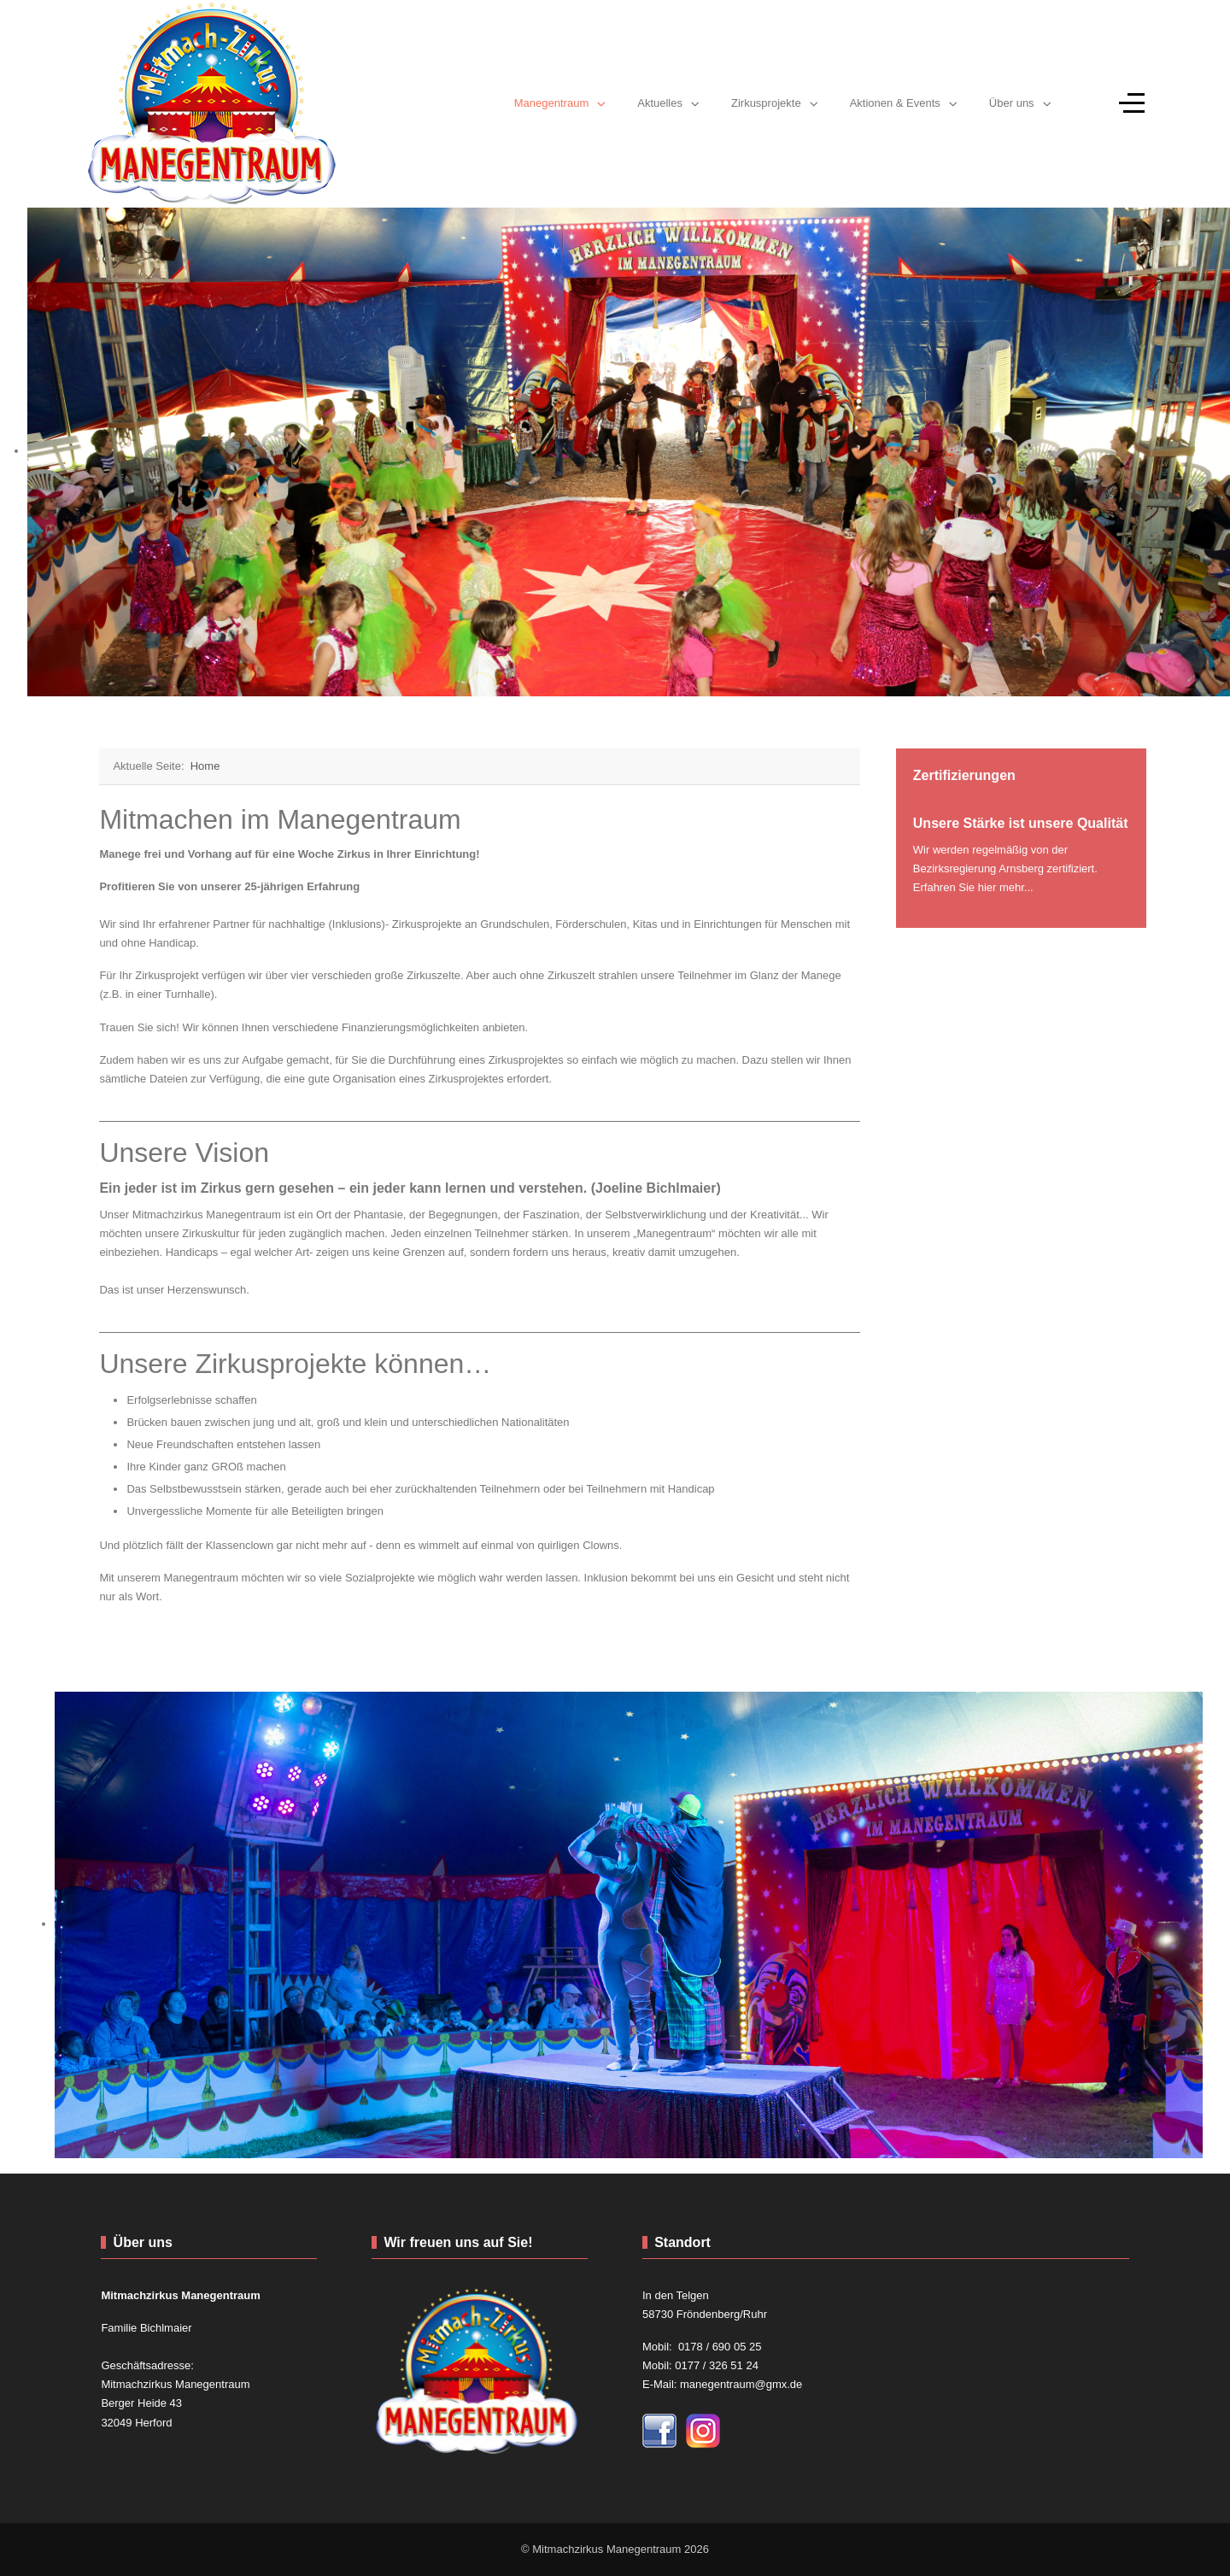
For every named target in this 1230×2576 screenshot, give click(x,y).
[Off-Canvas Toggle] (1132, 103)
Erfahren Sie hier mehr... (973, 887)
